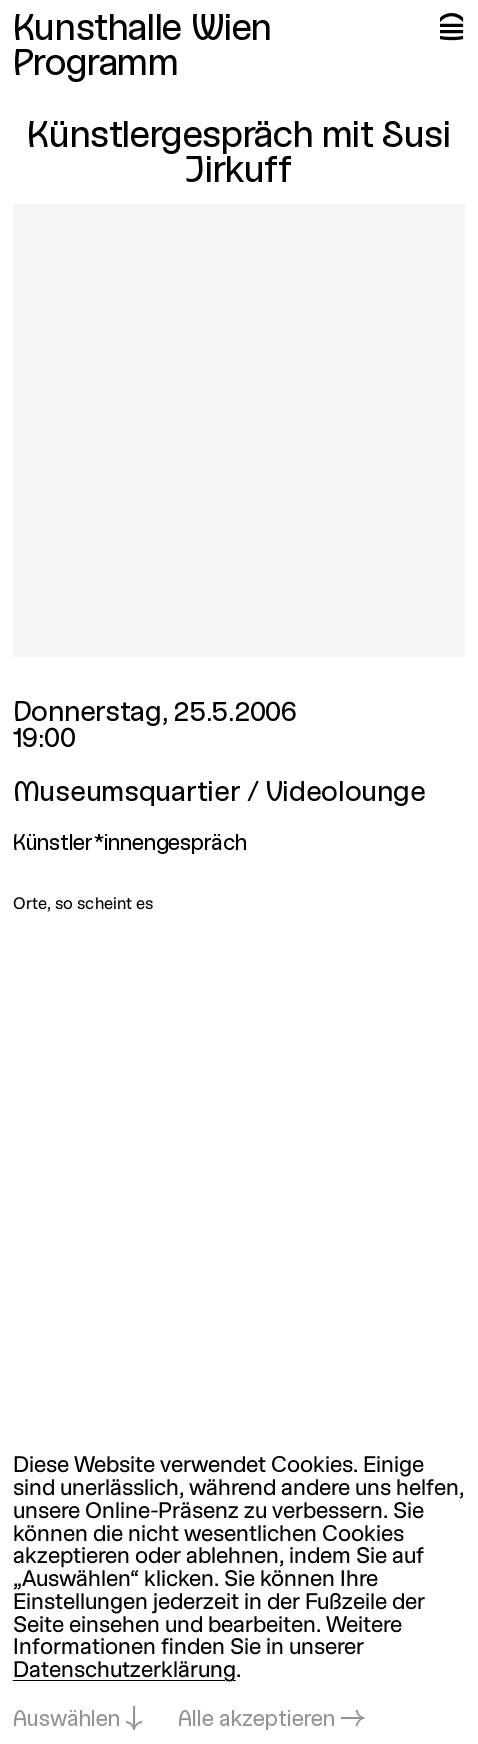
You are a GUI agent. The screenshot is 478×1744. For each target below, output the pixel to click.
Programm (96, 65)
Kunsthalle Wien (142, 30)
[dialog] (239, 1593)
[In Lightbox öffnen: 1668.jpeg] (239, 430)
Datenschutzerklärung (124, 1671)
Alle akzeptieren (256, 1720)
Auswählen (66, 1720)
